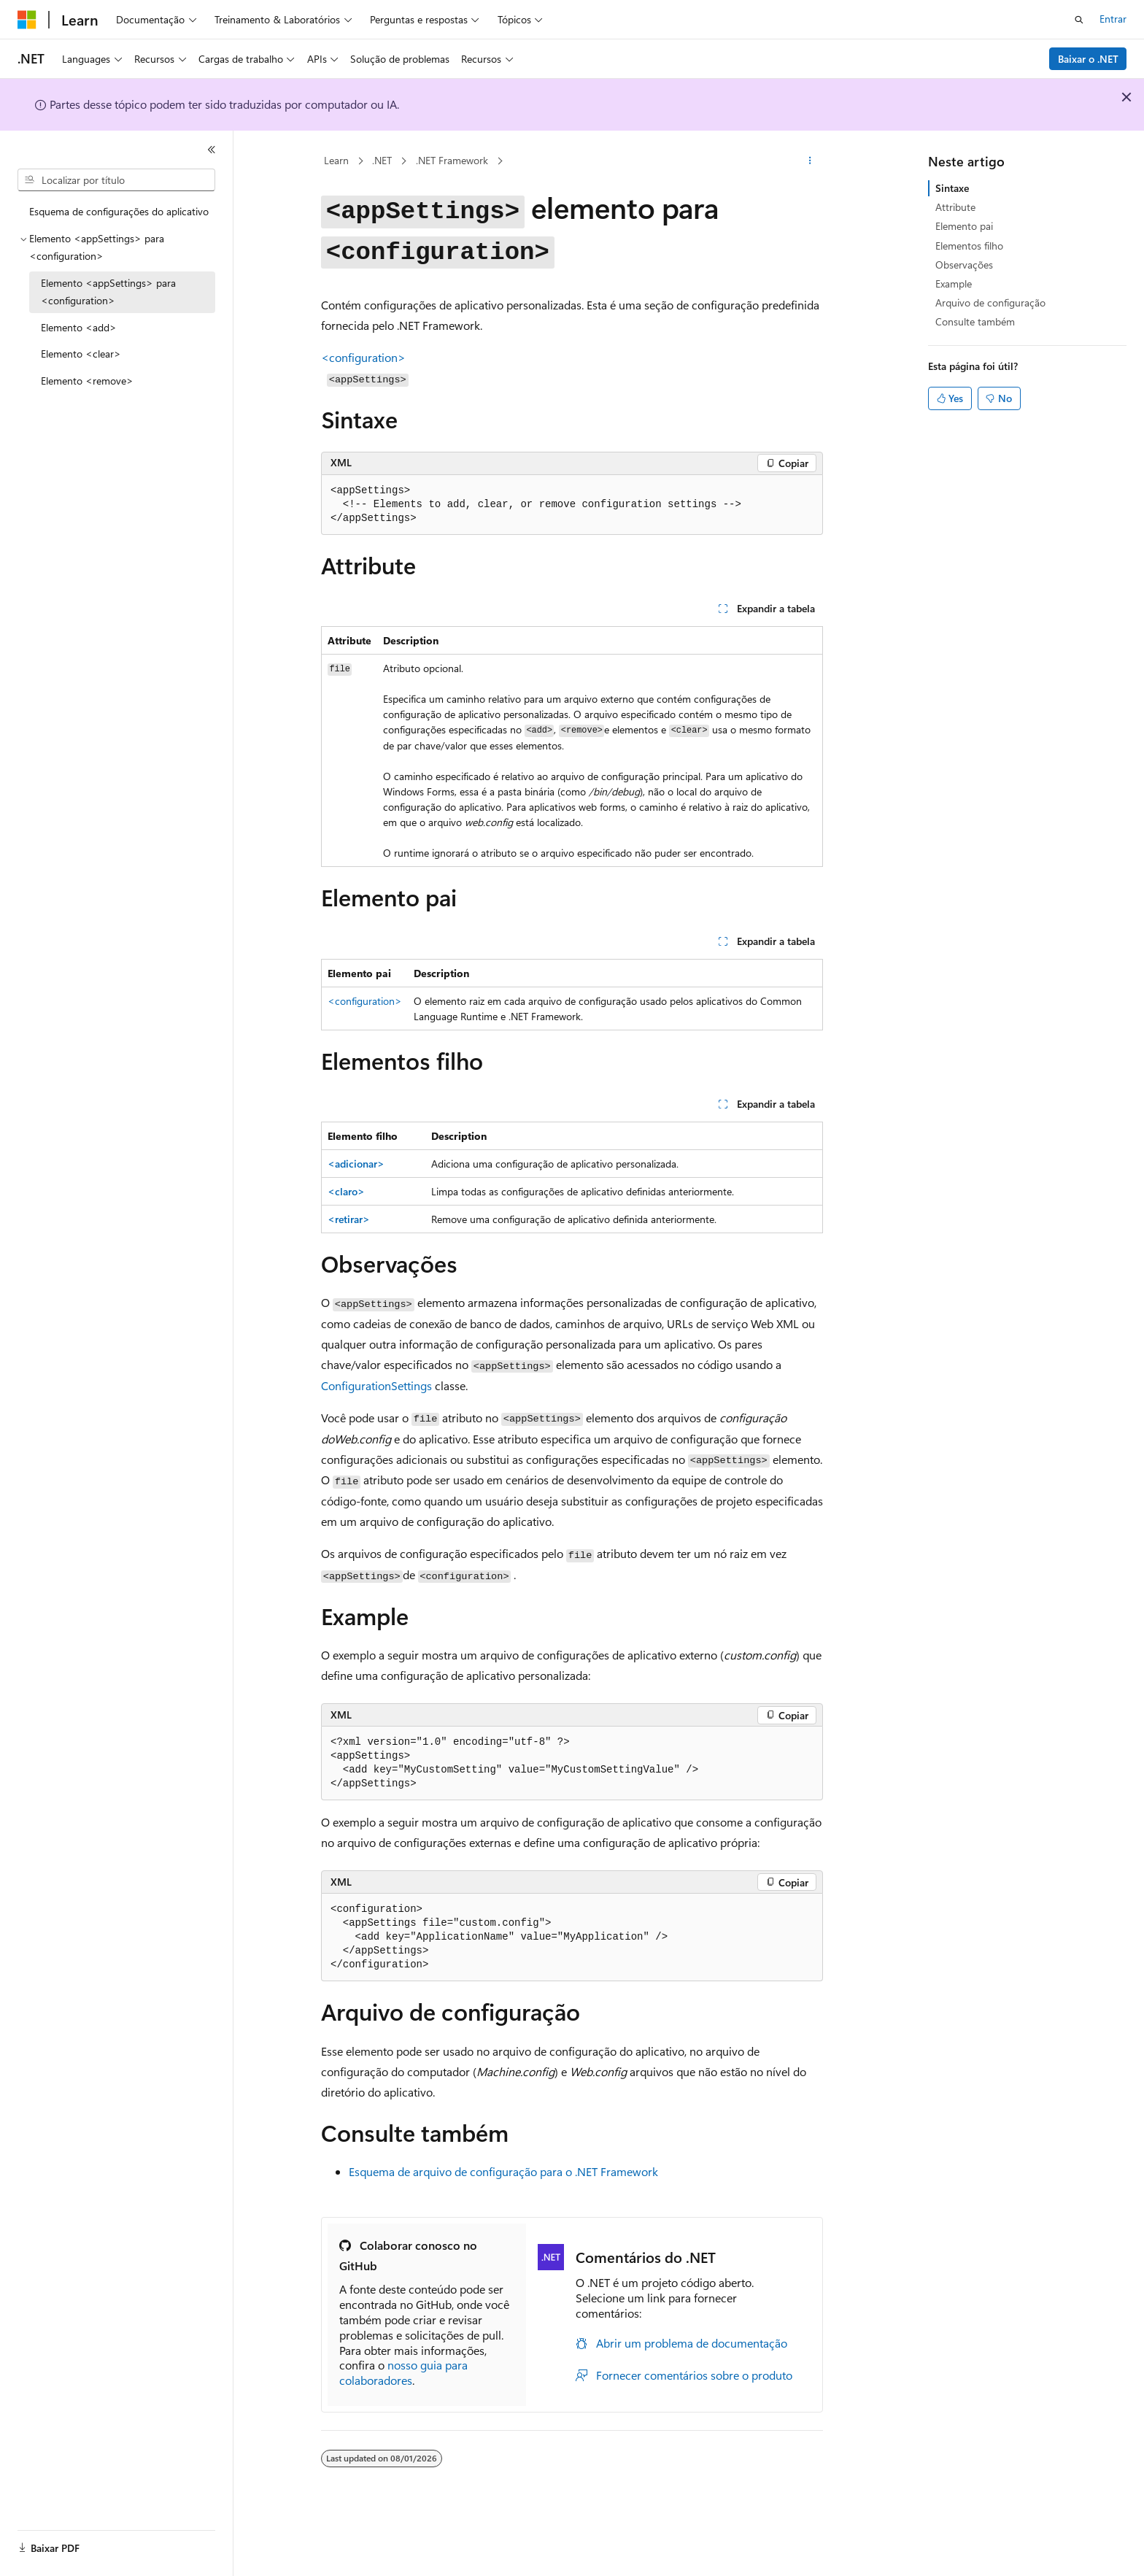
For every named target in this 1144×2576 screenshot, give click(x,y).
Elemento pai (964, 226)
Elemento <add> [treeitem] (79, 327)
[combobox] (116, 180)
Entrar (1112, 19)
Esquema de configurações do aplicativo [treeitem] (119, 211)
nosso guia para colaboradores (403, 2372)
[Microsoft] (27, 19)
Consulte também (975, 321)
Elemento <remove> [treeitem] (87, 380)
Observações (964, 264)
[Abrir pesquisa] (1079, 20)
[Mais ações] (810, 161)
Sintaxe (952, 188)
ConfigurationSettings (376, 1385)
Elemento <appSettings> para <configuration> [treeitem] (108, 292)
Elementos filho (969, 245)
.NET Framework (452, 160)
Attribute (955, 207)
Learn (336, 160)
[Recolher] (211, 149)
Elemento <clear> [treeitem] (81, 353)
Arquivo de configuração (990, 302)
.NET (382, 160)
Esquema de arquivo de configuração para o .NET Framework (503, 2171)
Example (953, 283)
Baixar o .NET (1088, 59)
